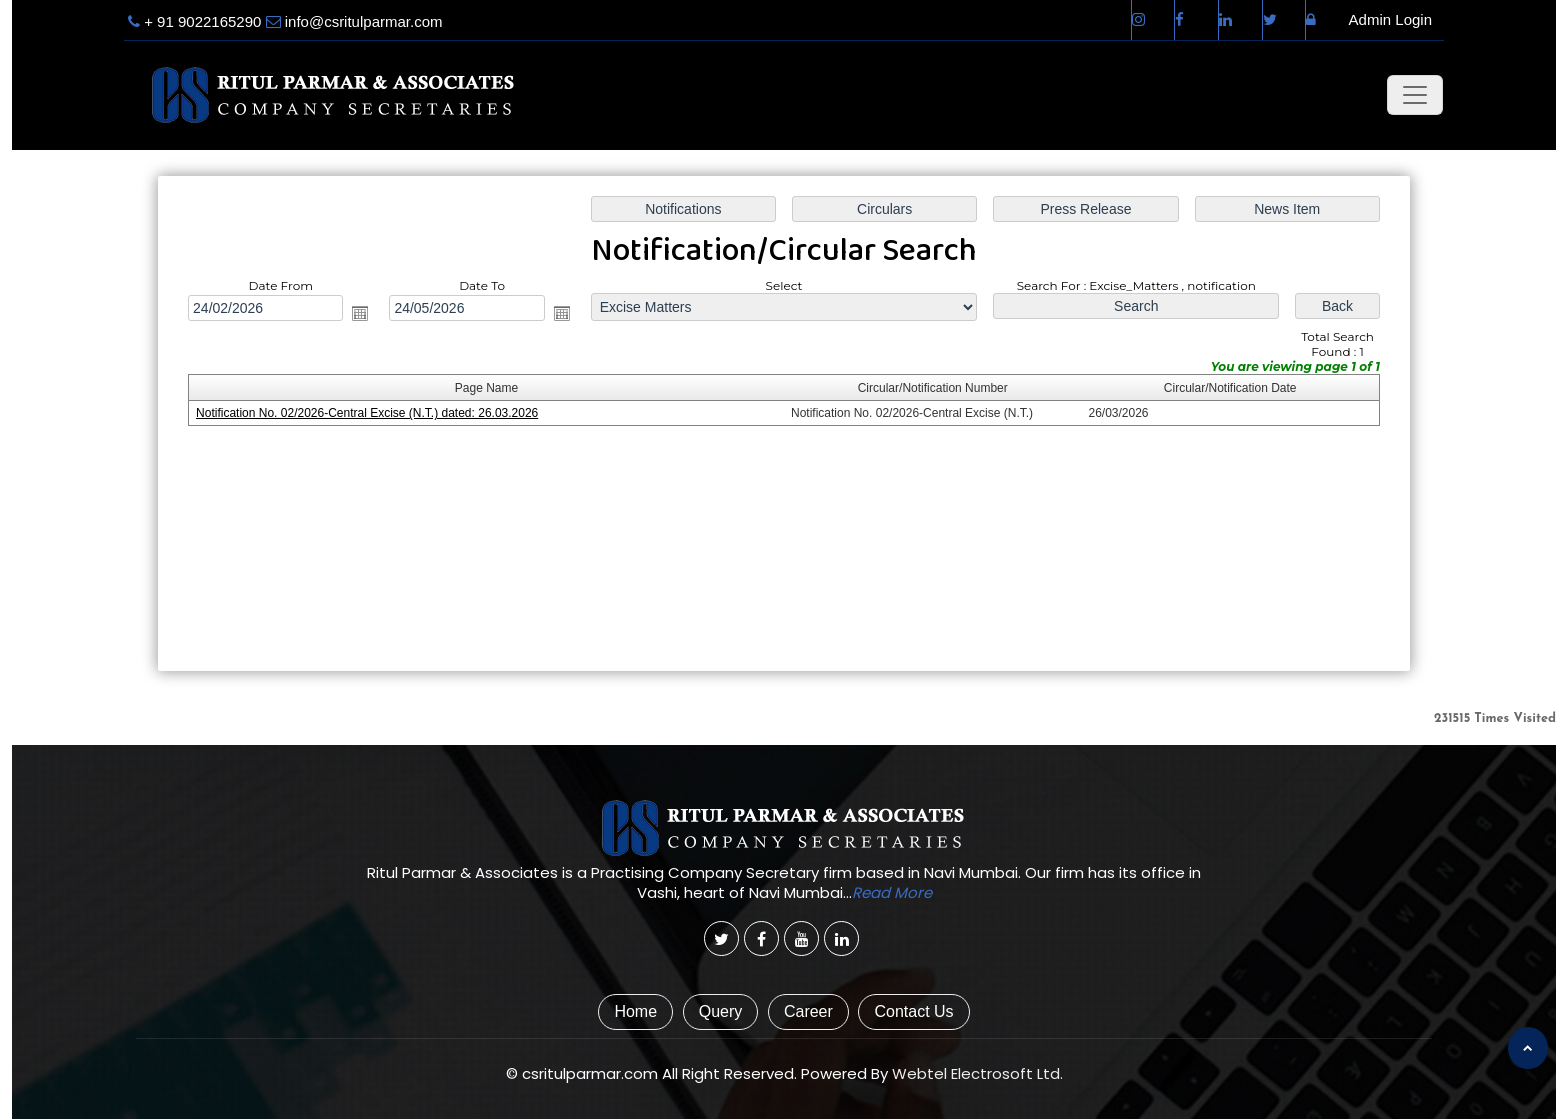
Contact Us (913, 1011)
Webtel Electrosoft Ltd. (977, 1073)
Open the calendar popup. (360, 313)
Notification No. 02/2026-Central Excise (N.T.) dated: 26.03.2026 (367, 413)
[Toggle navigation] (1415, 95)
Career (808, 1011)
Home (635, 1011)
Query (721, 1011)
